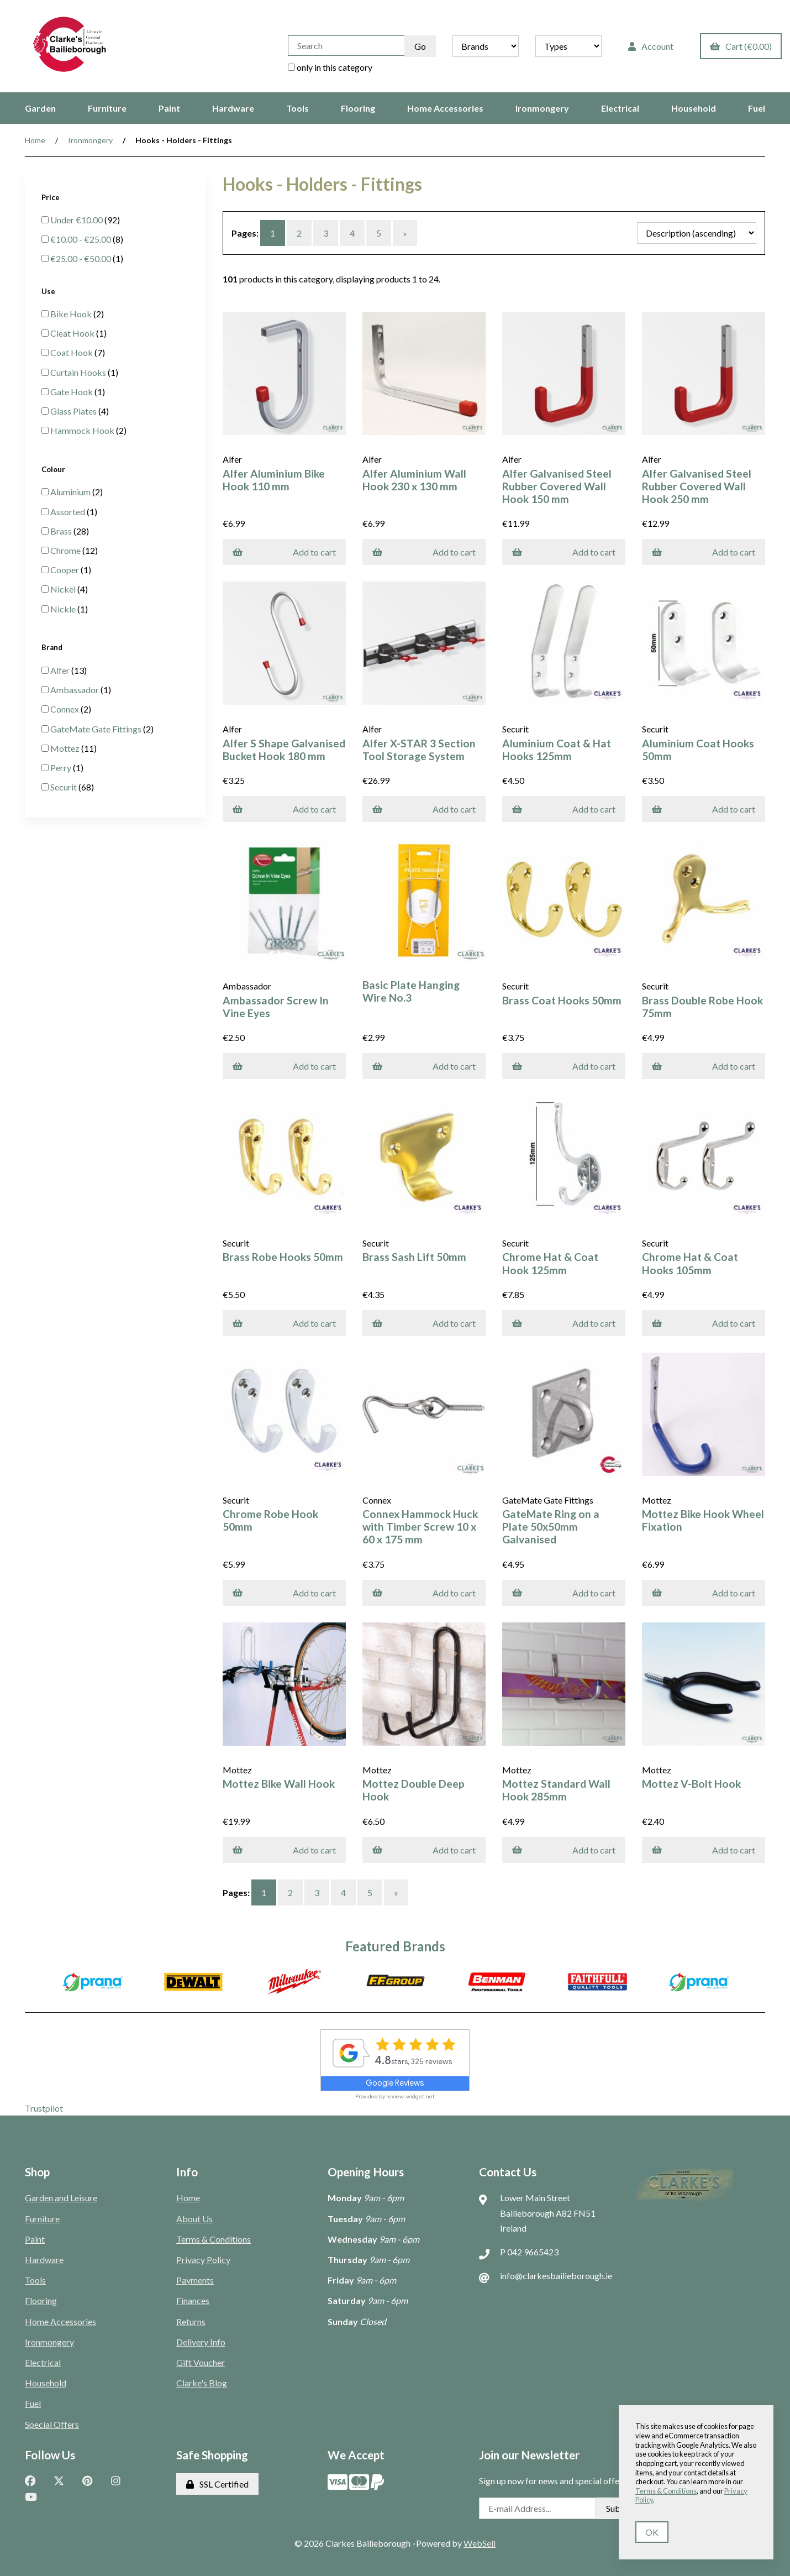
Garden (40, 108)
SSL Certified (217, 2484)
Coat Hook (72, 352)
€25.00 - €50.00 (81, 258)
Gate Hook (72, 391)
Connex (65, 709)
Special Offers (52, 2424)
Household (693, 108)
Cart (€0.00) (741, 46)
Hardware (233, 108)
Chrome (66, 550)
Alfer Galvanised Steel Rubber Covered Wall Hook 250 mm (696, 486)
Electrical (620, 108)
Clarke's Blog (201, 2383)
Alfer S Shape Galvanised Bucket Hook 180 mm (284, 749)
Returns (191, 2321)
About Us (194, 2218)
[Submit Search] (420, 46)
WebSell (480, 2543)
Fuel (756, 108)
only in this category (330, 67)
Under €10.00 (77, 219)
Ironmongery (542, 108)
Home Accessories (445, 108)
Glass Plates (74, 411)
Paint (169, 108)
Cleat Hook (73, 333)
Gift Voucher (200, 2362)
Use (49, 291)
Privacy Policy (203, 2259)
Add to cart (284, 552)
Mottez (65, 748)
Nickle (63, 609)
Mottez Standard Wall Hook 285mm (556, 1790)
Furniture (107, 108)
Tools (297, 108)
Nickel (63, 589)
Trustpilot (44, 2108)
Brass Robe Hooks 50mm (283, 1256)
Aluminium (71, 491)
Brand (52, 647)
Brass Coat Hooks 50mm (562, 1000)
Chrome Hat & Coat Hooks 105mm (690, 1263)
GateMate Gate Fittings (96, 729)
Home (35, 140)
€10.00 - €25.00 (81, 239)
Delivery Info (200, 2342)
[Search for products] (346, 45)
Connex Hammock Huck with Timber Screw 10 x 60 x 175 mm (420, 1526)
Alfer (60, 670)
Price (51, 197)
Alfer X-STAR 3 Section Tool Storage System (419, 749)
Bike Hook (71, 313)
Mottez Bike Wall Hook (279, 1783)
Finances (192, 2300)
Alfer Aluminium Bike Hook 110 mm (274, 480)
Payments (195, 2280)
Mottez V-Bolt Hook (691, 1783)
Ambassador (75, 689)
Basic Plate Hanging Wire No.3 (411, 991)
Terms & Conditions (213, 2239)
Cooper (65, 569)
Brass (61, 531)
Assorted (68, 511)
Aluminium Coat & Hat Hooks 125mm (556, 749)
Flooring (358, 108)
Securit (64, 787)
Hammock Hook (83, 430)
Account (650, 46)
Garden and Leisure (61, 2197)
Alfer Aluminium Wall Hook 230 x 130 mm (414, 480)
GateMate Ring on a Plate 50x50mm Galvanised (550, 1526)
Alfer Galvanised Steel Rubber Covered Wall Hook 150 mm (557, 486)
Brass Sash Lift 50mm (414, 1256)
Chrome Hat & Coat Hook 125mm (550, 1263)
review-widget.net (410, 2096)
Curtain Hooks (79, 372)
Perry (61, 767)
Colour (54, 469)
